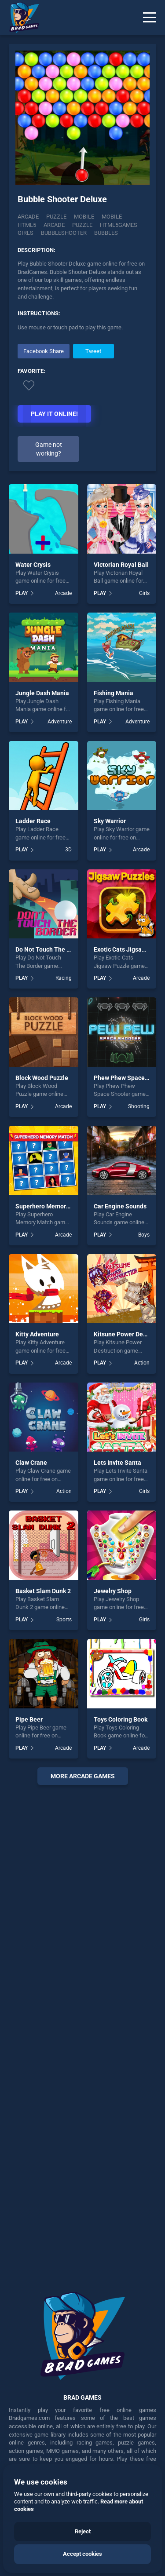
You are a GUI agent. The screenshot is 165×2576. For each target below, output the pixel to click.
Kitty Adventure (37, 1334)
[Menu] (149, 17)
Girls (144, 593)
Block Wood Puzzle (41, 1077)
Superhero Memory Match (51, 1206)
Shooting (139, 1106)
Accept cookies (82, 2553)
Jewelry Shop (113, 1590)
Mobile (84, 216)
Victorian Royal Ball (121, 564)
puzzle (82, 225)
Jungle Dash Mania (42, 693)
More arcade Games (83, 1776)
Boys (144, 1235)
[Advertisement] (82, 2032)
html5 (27, 225)
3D (68, 850)
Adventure (60, 722)
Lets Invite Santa (117, 1462)
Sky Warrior (110, 821)
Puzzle (56, 216)
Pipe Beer (29, 1719)
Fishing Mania (113, 693)
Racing (63, 978)
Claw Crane (31, 1462)
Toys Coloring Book (120, 1719)
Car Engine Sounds (120, 1206)
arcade (54, 225)
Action (142, 1363)
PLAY (21, 593)
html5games (118, 225)
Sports (64, 1619)
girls (25, 233)
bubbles (106, 233)
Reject (83, 2531)
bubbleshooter (64, 233)
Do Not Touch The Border (50, 949)
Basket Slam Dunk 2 (43, 1590)
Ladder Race (33, 821)
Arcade (28, 216)
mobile (112, 216)
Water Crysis (33, 564)
